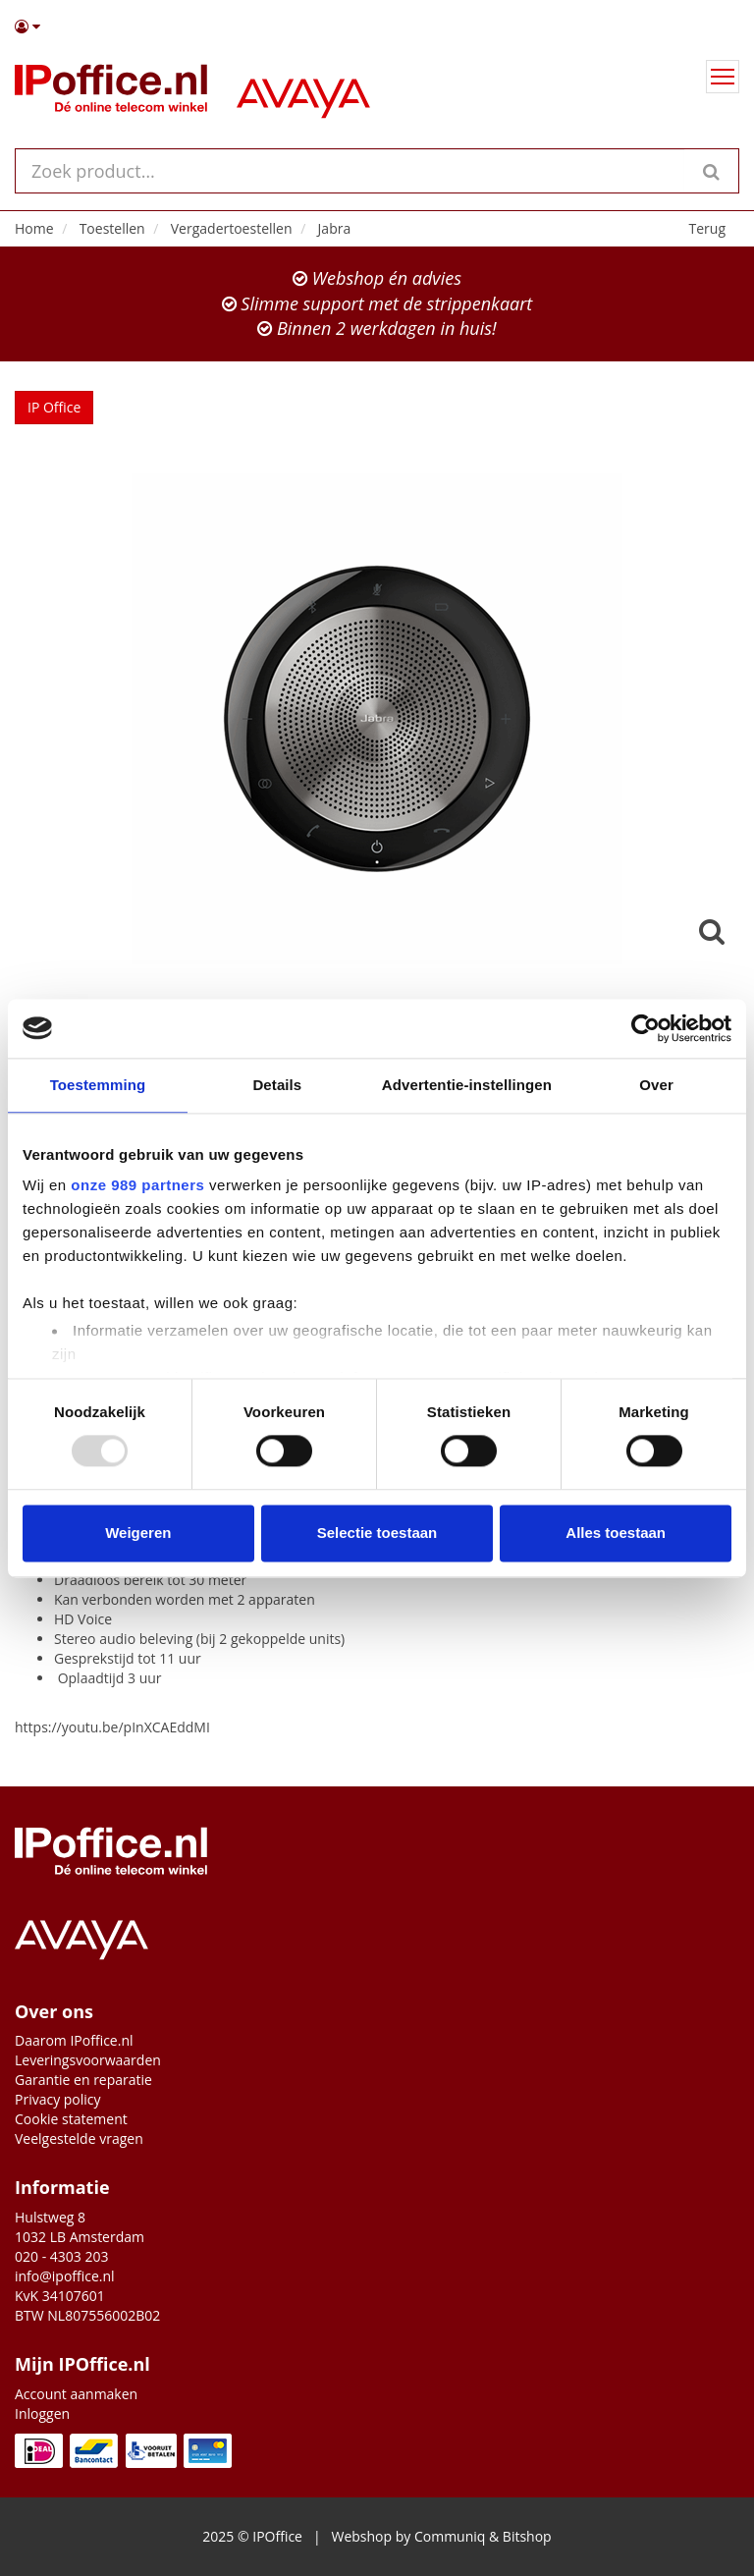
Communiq (449, 2536)
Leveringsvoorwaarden (88, 2060)
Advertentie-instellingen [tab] (467, 1084)
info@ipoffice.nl (65, 2276)
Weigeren (138, 1532)
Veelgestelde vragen (79, 2138)
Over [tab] (656, 1084)
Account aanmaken (76, 2393)
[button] (377, 26)
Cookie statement (71, 2119)
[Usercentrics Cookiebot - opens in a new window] (645, 1028)
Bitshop (527, 2536)
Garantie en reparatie (83, 2079)
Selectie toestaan (377, 1532)
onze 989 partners (137, 1185)
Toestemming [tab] (98, 1084)
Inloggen (42, 2413)
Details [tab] (276, 1084)
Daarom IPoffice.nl (74, 2040)
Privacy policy (58, 2099)
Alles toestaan (616, 1532)
